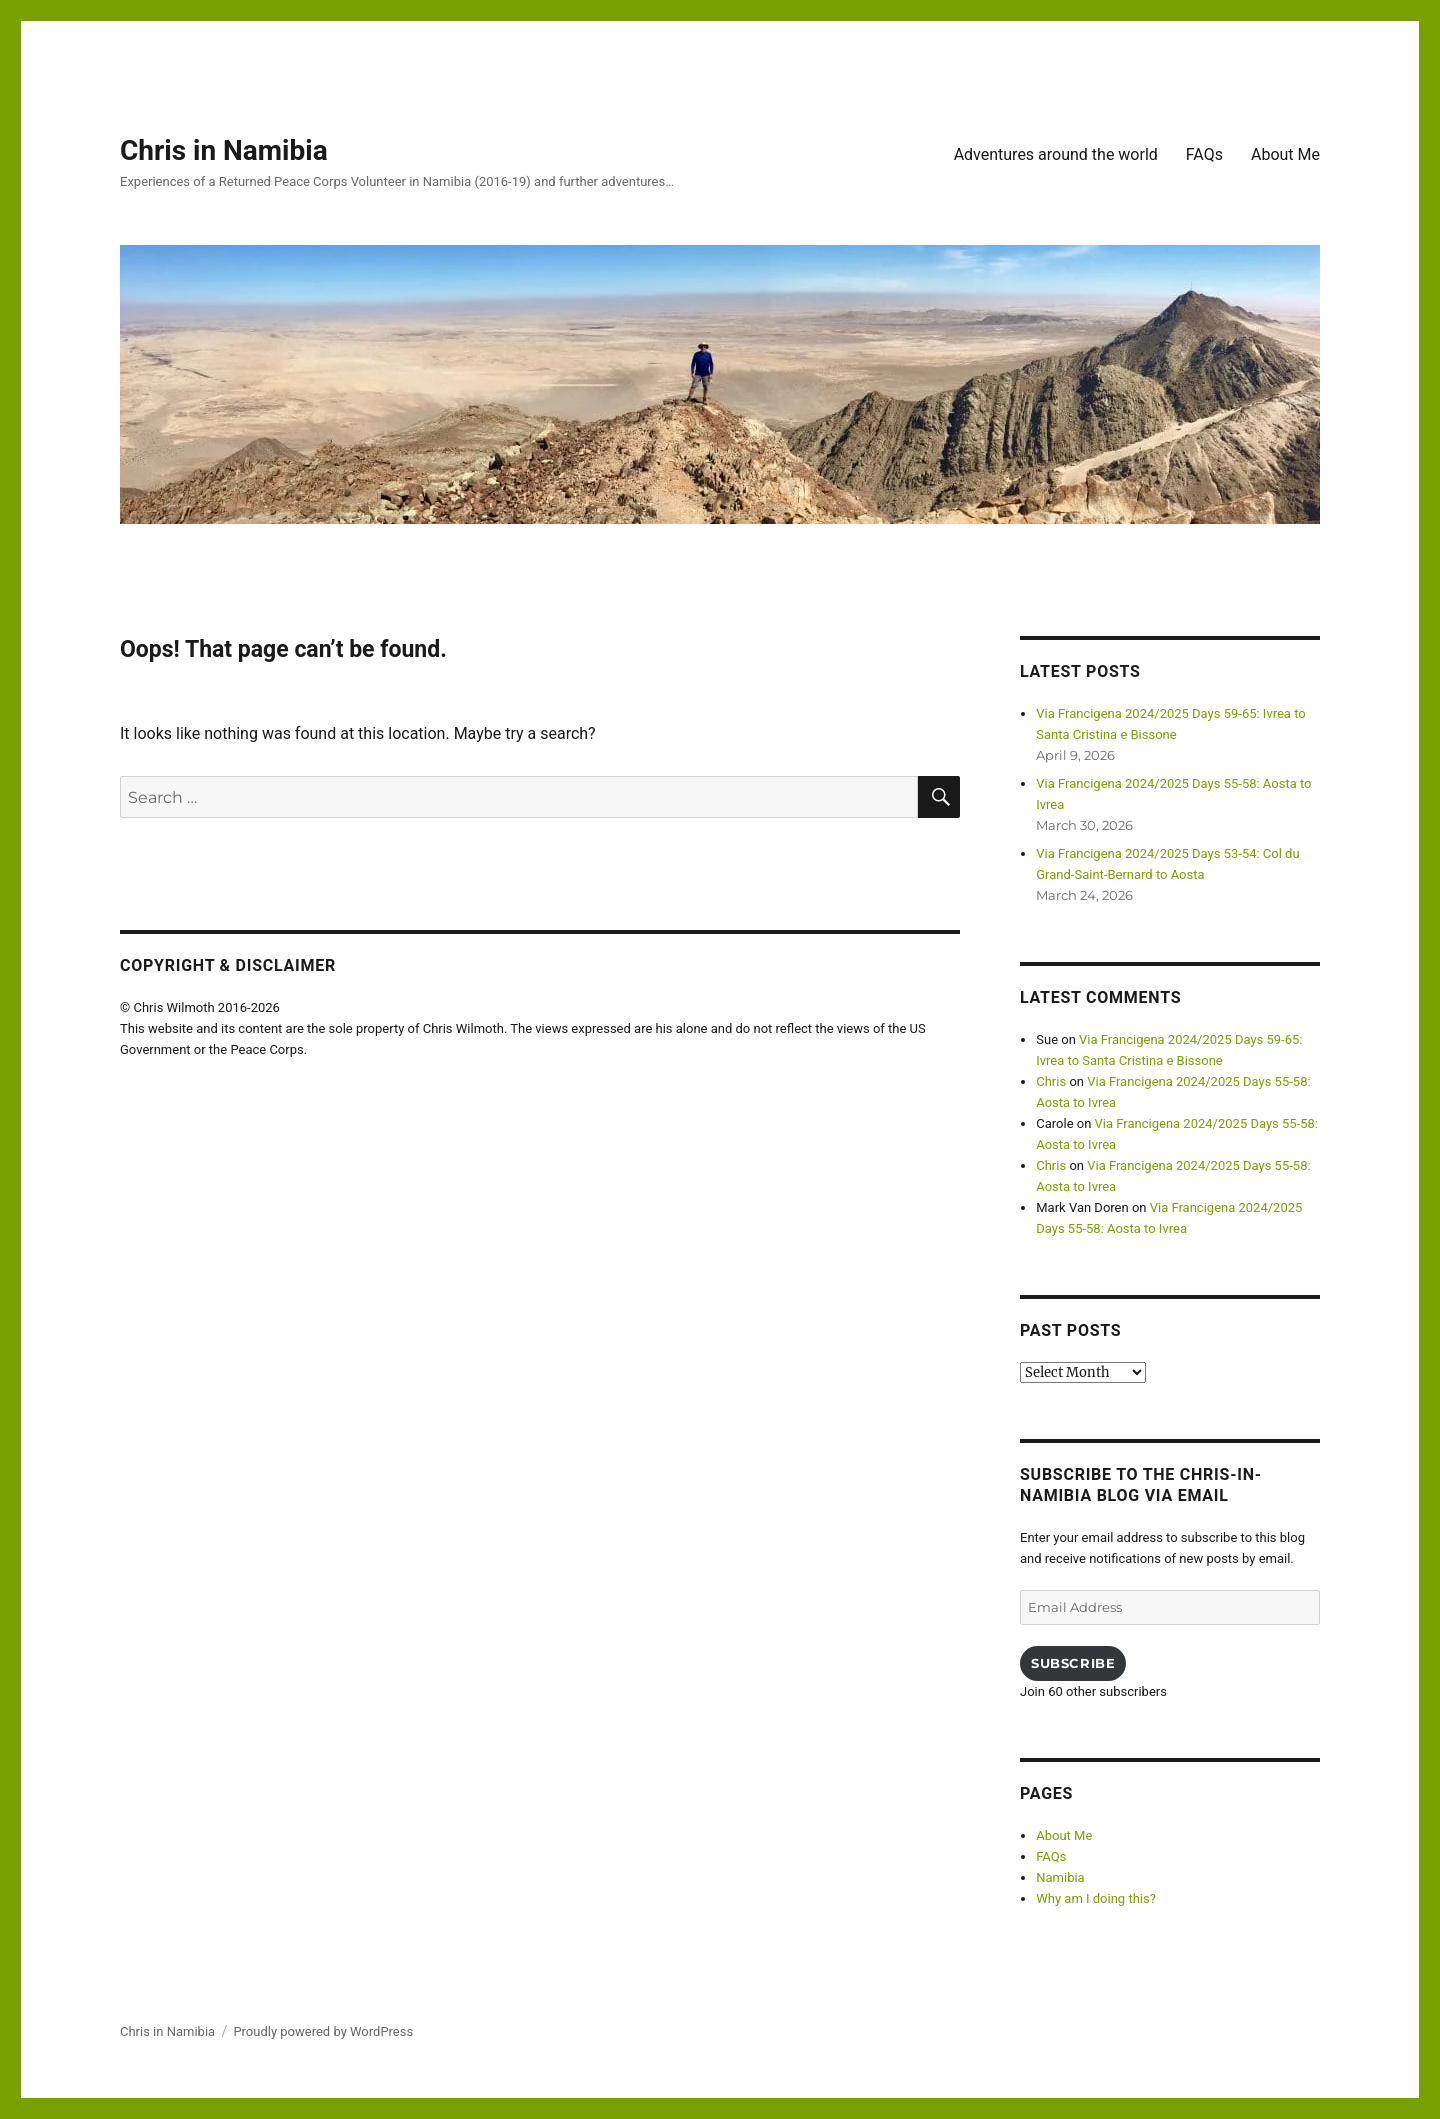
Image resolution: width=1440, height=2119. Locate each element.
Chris (1051, 1081)
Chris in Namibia (224, 150)
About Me (1285, 154)
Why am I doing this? (1096, 1898)
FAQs (1204, 154)
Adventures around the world (1056, 154)
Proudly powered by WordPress (323, 2031)
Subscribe (1073, 1663)
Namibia (1060, 1877)
